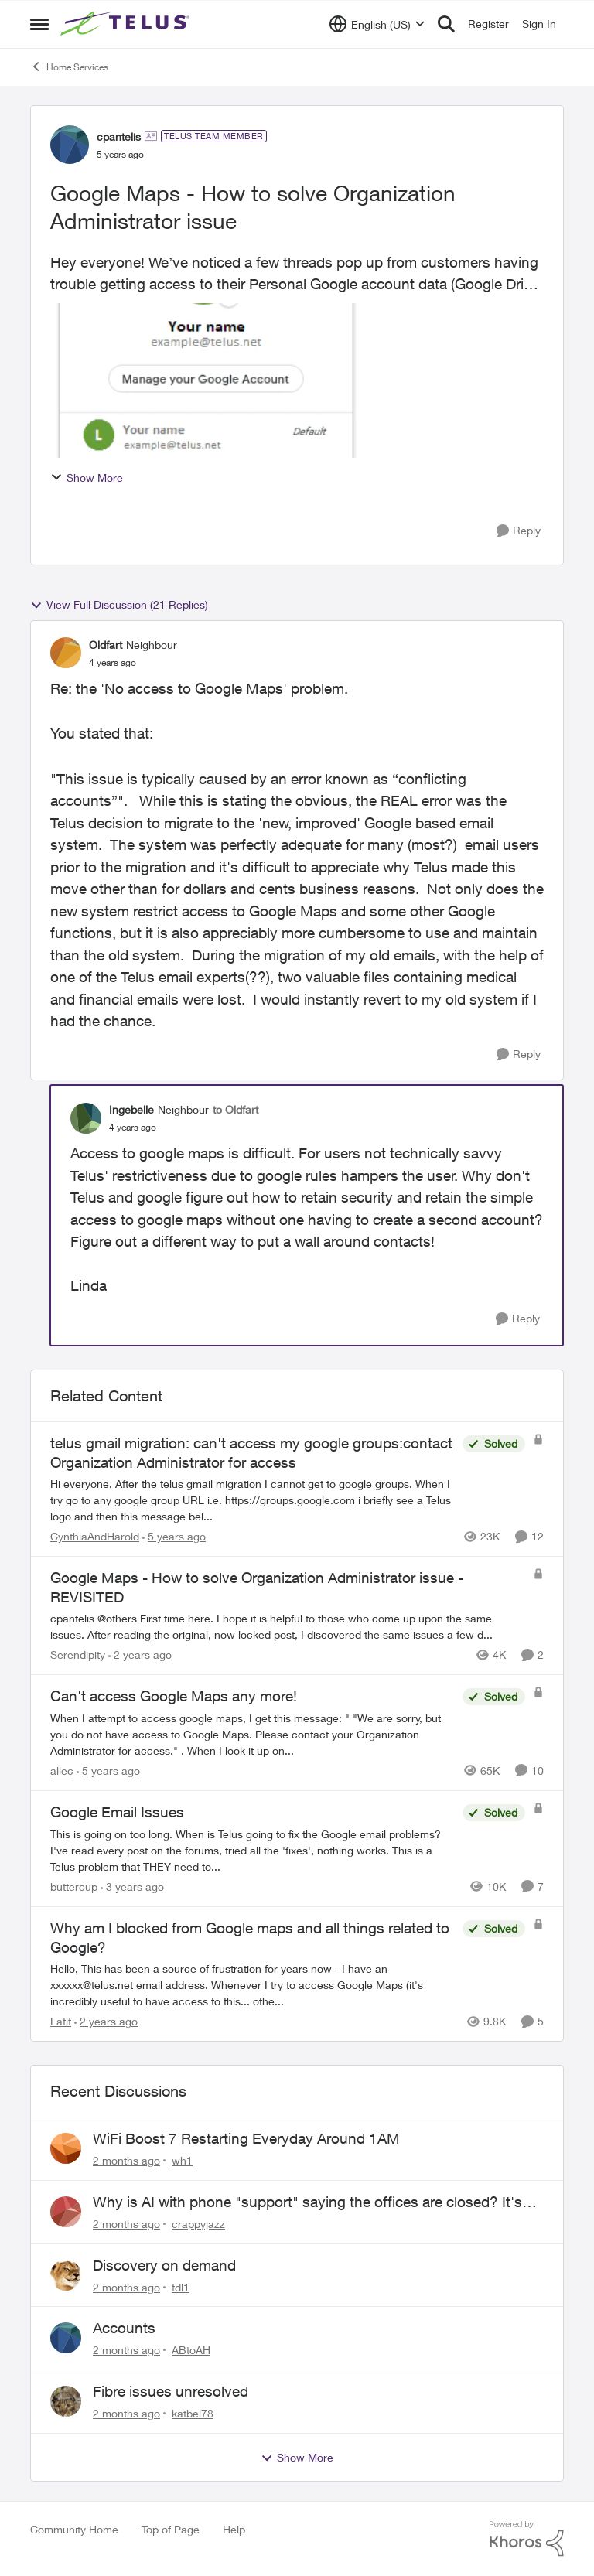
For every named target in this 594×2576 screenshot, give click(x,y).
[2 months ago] (126, 2160)
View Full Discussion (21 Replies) (119, 605)
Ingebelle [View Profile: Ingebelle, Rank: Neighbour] (131, 1109)
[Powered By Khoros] (527, 2539)
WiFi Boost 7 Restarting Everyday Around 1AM (246, 2138)
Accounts (124, 2327)
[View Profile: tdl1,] (65, 2275)
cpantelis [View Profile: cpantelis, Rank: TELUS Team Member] (119, 136)
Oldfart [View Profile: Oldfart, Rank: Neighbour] (105, 644)
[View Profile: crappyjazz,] (65, 2211)
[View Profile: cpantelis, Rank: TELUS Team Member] (69, 144)
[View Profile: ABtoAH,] (65, 2337)
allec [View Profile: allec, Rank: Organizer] (61, 1770)
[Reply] (518, 530)
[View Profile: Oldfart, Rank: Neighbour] (65, 652)
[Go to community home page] (126, 24)
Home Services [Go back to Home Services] (69, 66)
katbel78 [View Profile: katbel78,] (192, 2413)
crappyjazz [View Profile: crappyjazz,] (198, 2223)
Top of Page (171, 2529)
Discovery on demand (164, 2265)
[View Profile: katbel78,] (65, 2401)
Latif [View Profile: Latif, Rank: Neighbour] (60, 2021)
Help (234, 2529)
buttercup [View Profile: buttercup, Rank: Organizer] (73, 1886)
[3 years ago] (132, 1886)
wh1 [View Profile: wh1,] (182, 2160)
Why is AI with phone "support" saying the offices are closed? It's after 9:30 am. (307, 2202)
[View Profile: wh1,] (65, 2148)
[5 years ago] (174, 1536)
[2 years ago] (140, 1654)
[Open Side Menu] (39, 24)
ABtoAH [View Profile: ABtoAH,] (191, 2349)
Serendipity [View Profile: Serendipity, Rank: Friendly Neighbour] (77, 1654)
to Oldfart (235, 1109)
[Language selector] (377, 24)
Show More (86, 477)
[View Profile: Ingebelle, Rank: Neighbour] (85, 1118)
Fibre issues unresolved (170, 2391)
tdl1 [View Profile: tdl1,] (180, 2286)
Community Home (74, 2529)
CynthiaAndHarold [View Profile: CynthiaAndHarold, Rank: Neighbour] (94, 1536)
